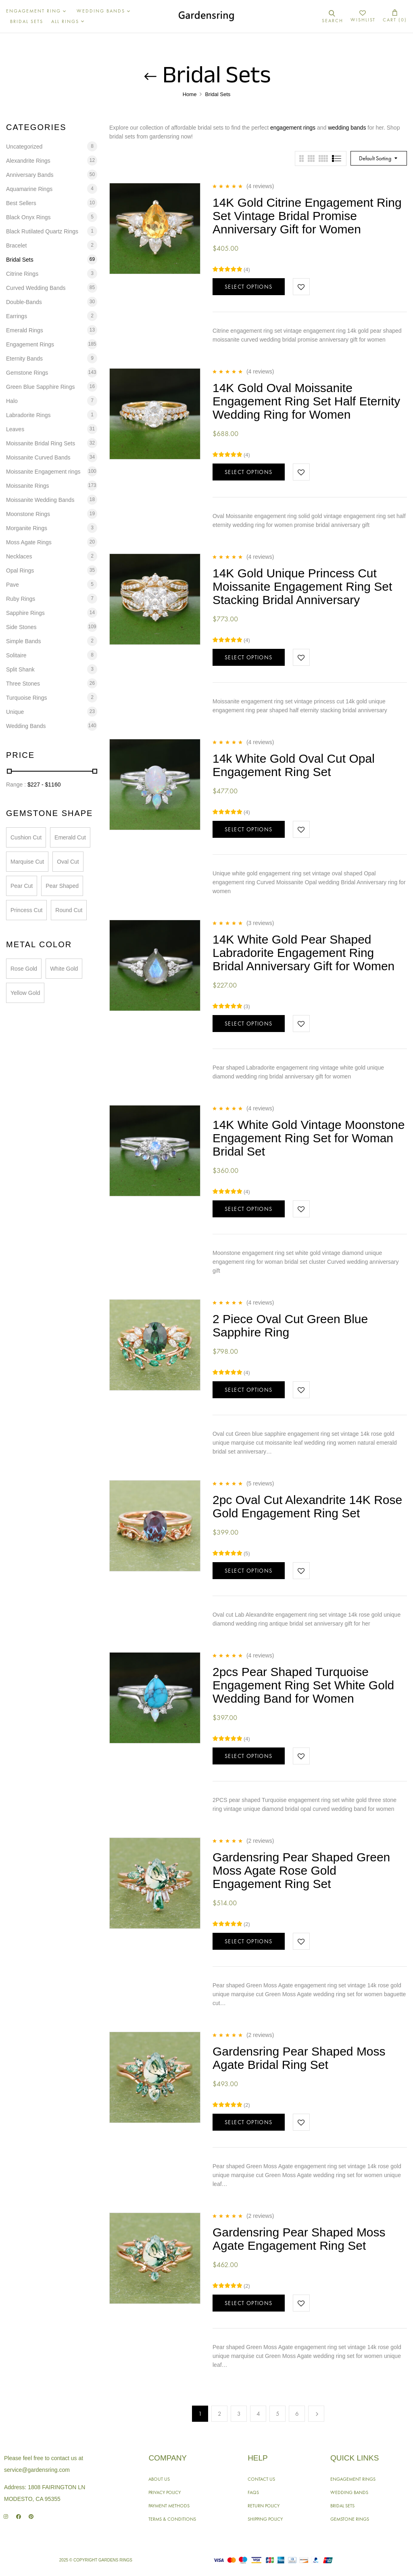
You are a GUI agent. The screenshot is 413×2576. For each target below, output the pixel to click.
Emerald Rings (24, 330)
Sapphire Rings (25, 613)
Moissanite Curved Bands (38, 457)
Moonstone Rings (28, 514)
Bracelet (16, 245)
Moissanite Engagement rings (43, 471)
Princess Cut (26, 910)
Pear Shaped (62, 886)
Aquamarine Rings (29, 189)
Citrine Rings (22, 274)
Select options (249, 286)
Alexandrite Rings (28, 160)
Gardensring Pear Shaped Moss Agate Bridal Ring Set (299, 2058)
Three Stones (23, 683)
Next (316, 2414)
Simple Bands (23, 641)
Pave (12, 584)
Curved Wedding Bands (36, 288)
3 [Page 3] (239, 2414)
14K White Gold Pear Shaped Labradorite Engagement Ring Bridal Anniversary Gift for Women (303, 953)
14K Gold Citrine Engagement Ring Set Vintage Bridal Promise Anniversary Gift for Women (307, 216)
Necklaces (19, 556)
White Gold (64, 968)
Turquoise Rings (26, 697)
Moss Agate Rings (29, 542)
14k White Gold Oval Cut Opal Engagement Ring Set (294, 765)
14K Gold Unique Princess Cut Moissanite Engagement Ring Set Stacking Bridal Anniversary (302, 586)
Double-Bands (24, 302)
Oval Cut (68, 861)
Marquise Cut (27, 861)
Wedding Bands (26, 726)
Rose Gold (23, 968)
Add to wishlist (301, 286)
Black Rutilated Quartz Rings (42, 231)
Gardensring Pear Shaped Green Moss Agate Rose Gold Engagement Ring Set (301, 1870)
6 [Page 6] (297, 2414)
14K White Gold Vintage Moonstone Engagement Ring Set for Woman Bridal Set (309, 1138)
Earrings (16, 316)
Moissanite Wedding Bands (40, 500)
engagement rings (292, 127)
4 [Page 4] (258, 2414)
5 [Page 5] (278, 2414)
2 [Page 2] (219, 2414)
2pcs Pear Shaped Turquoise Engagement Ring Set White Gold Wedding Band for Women (303, 1685)
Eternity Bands (24, 358)
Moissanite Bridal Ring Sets (40, 443)
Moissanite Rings (27, 485)
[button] (395, 16)
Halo (12, 401)
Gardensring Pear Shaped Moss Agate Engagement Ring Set (299, 2239)
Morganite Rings (26, 528)
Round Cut (68, 910)
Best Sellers (21, 203)
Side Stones (21, 627)
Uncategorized (24, 146)
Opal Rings (20, 570)
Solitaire (16, 655)
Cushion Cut (26, 837)
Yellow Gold (25, 993)
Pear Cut (21, 886)
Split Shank (20, 669)
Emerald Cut (70, 837)
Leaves (15, 429)
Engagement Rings (30, 344)
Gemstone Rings (27, 372)
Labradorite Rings (28, 415)
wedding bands (347, 127)
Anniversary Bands (30, 175)
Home (190, 94)
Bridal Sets (19, 259)
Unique (15, 712)
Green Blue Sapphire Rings (40, 387)
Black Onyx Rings (28, 217)
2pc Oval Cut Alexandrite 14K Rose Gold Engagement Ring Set (307, 1506)
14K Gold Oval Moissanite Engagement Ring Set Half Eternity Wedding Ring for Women (306, 401)
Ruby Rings (20, 599)
